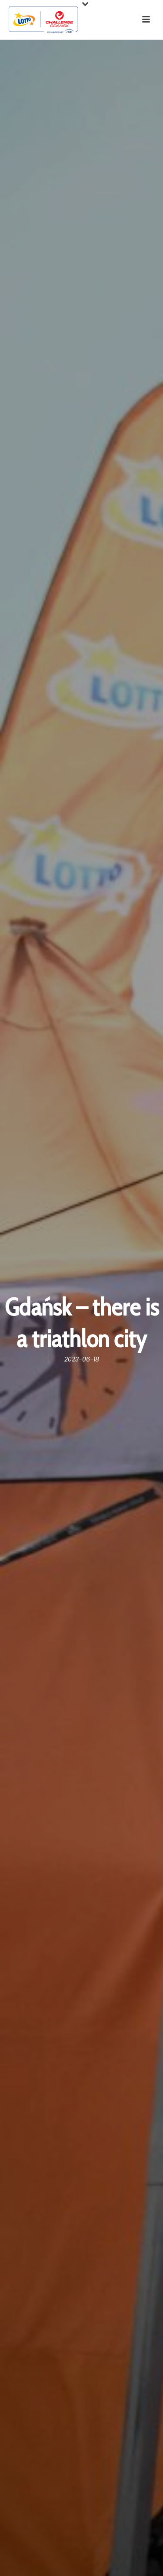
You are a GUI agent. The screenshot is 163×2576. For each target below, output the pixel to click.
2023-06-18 (81, 1359)
